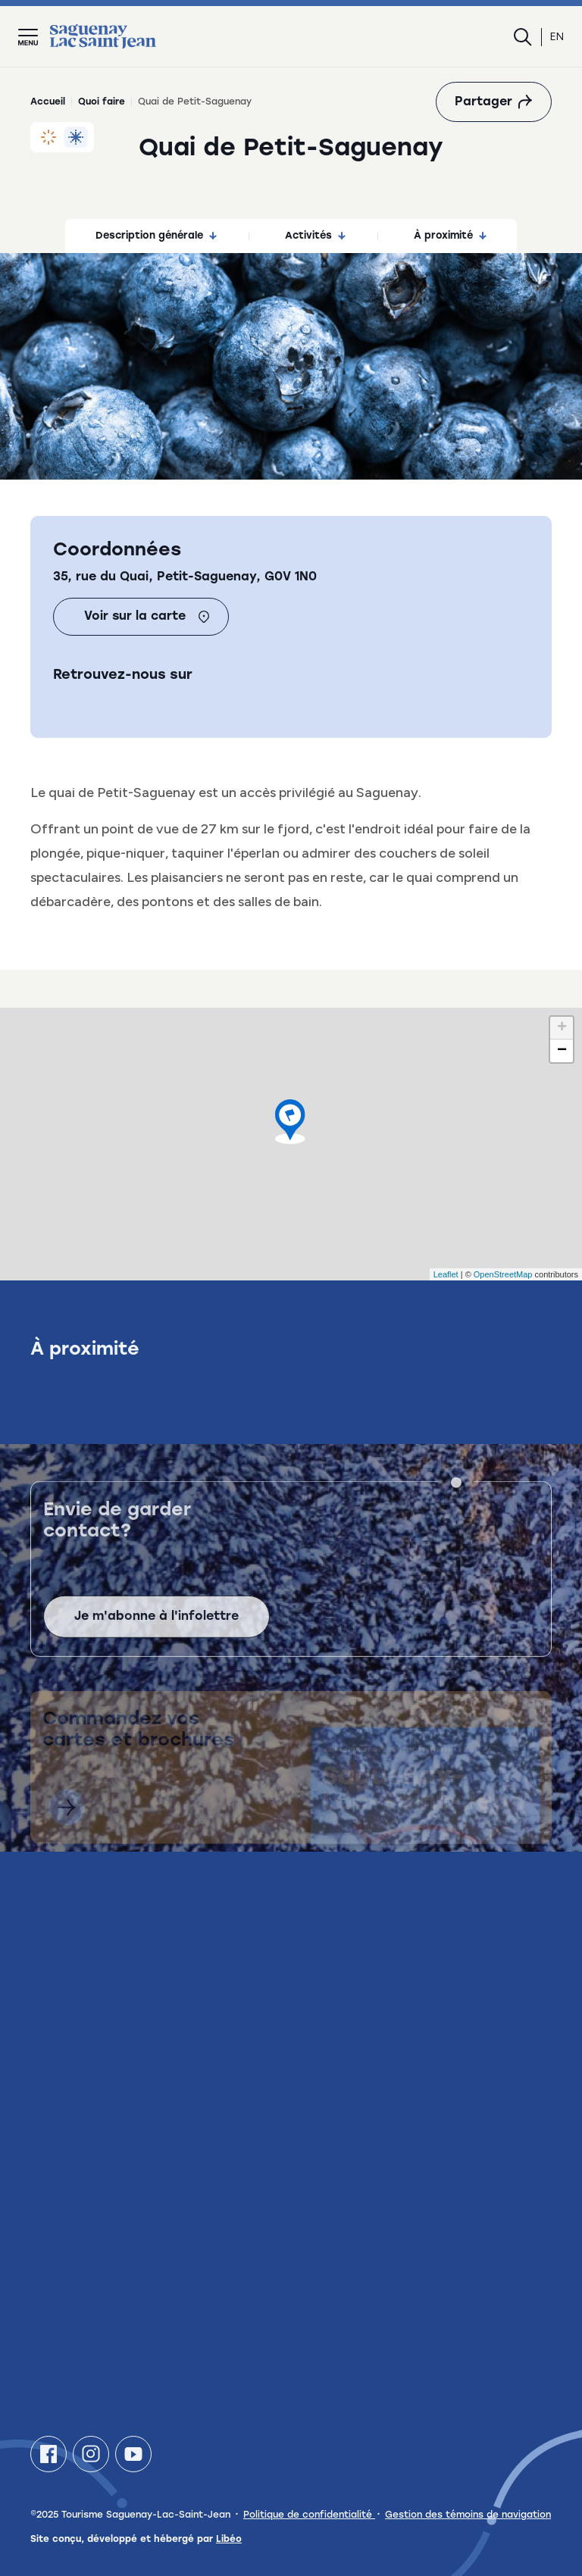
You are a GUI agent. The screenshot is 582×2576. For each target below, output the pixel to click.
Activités (315, 236)
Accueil (47, 102)
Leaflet (445, 1274)
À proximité (450, 236)
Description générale (156, 236)
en (557, 36)
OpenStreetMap (503, 1274)
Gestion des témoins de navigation (468, 2515)
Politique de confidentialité (309, 2515)
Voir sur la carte (147, 617)
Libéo (229, 2539)
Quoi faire (101, 102)
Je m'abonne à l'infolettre (156, 1636)
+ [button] (562, 1028)
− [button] (562, 1050)
